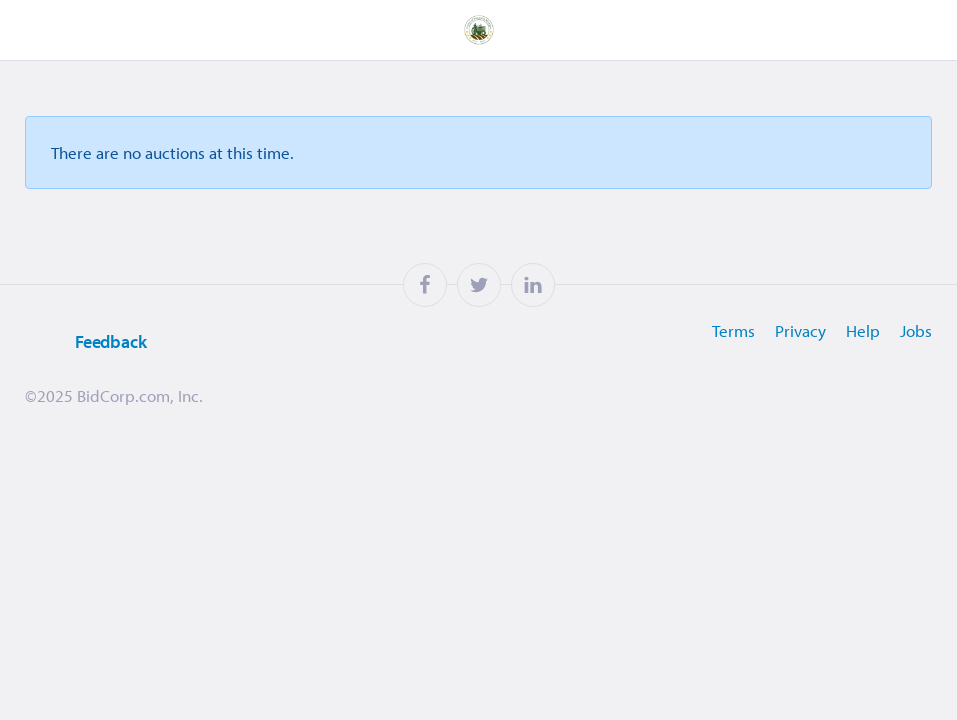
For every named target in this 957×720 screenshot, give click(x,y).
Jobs (916, 330)
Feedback (86, 342)
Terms (733, 330)
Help (863, 330)
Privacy (800, 330)
